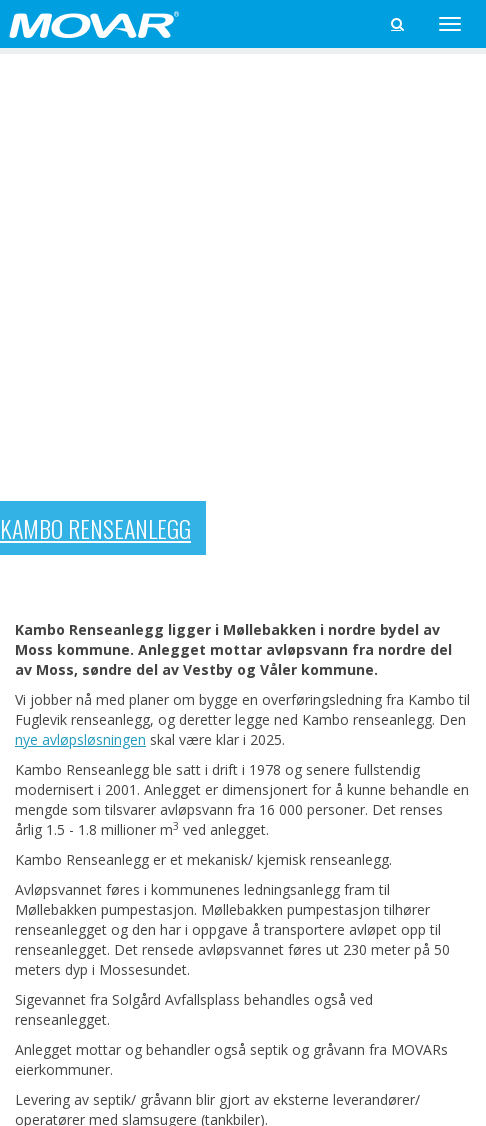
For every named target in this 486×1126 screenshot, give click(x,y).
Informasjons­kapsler (257, 1042)
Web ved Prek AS (438, 1059)
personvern (160, 1042)
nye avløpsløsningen (80, 223)
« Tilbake (43, 733)
